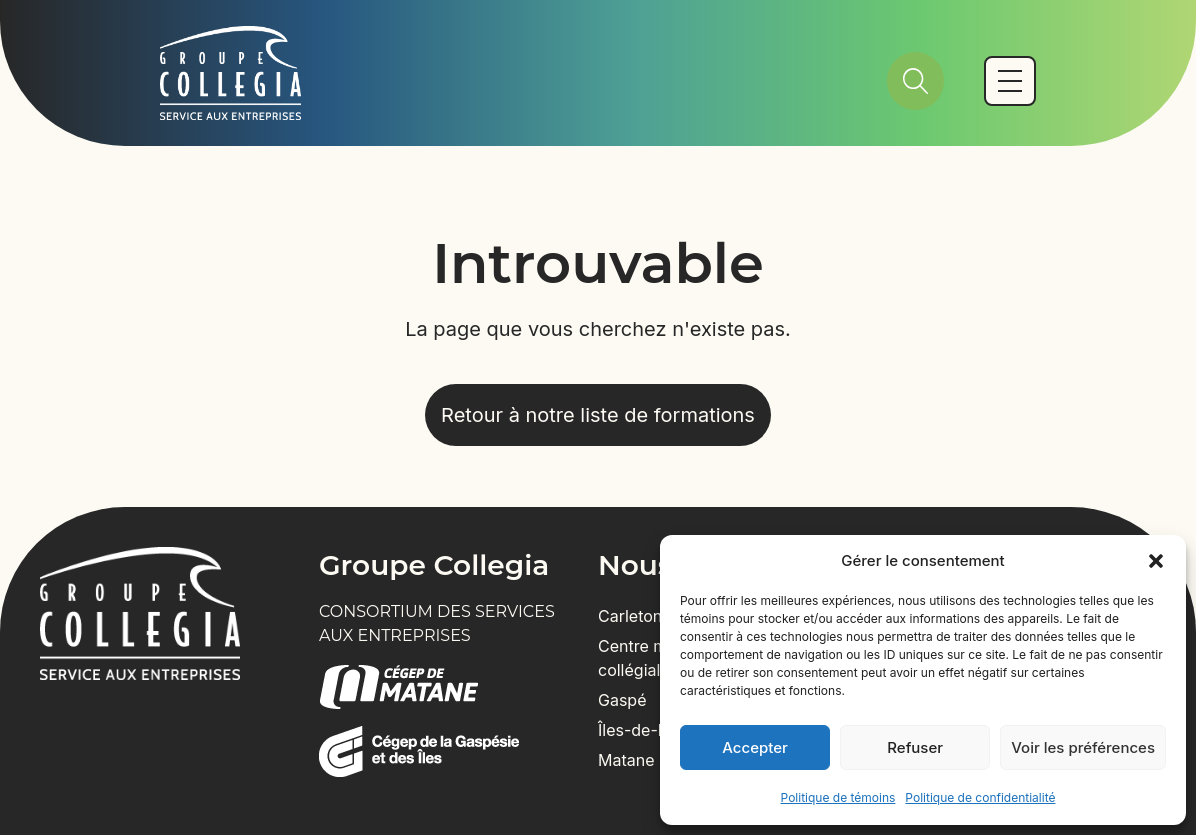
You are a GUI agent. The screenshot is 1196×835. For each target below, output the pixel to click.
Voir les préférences (1083, 747)
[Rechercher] (915, 81)
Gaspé (622, 700)
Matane (626, 760)
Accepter (755, 747)
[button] (1156, 561)
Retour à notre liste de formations (598, 415)
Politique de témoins (838, 797)
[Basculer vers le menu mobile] (1010, 81)
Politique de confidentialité (980, 797)
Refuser (915, 747)
